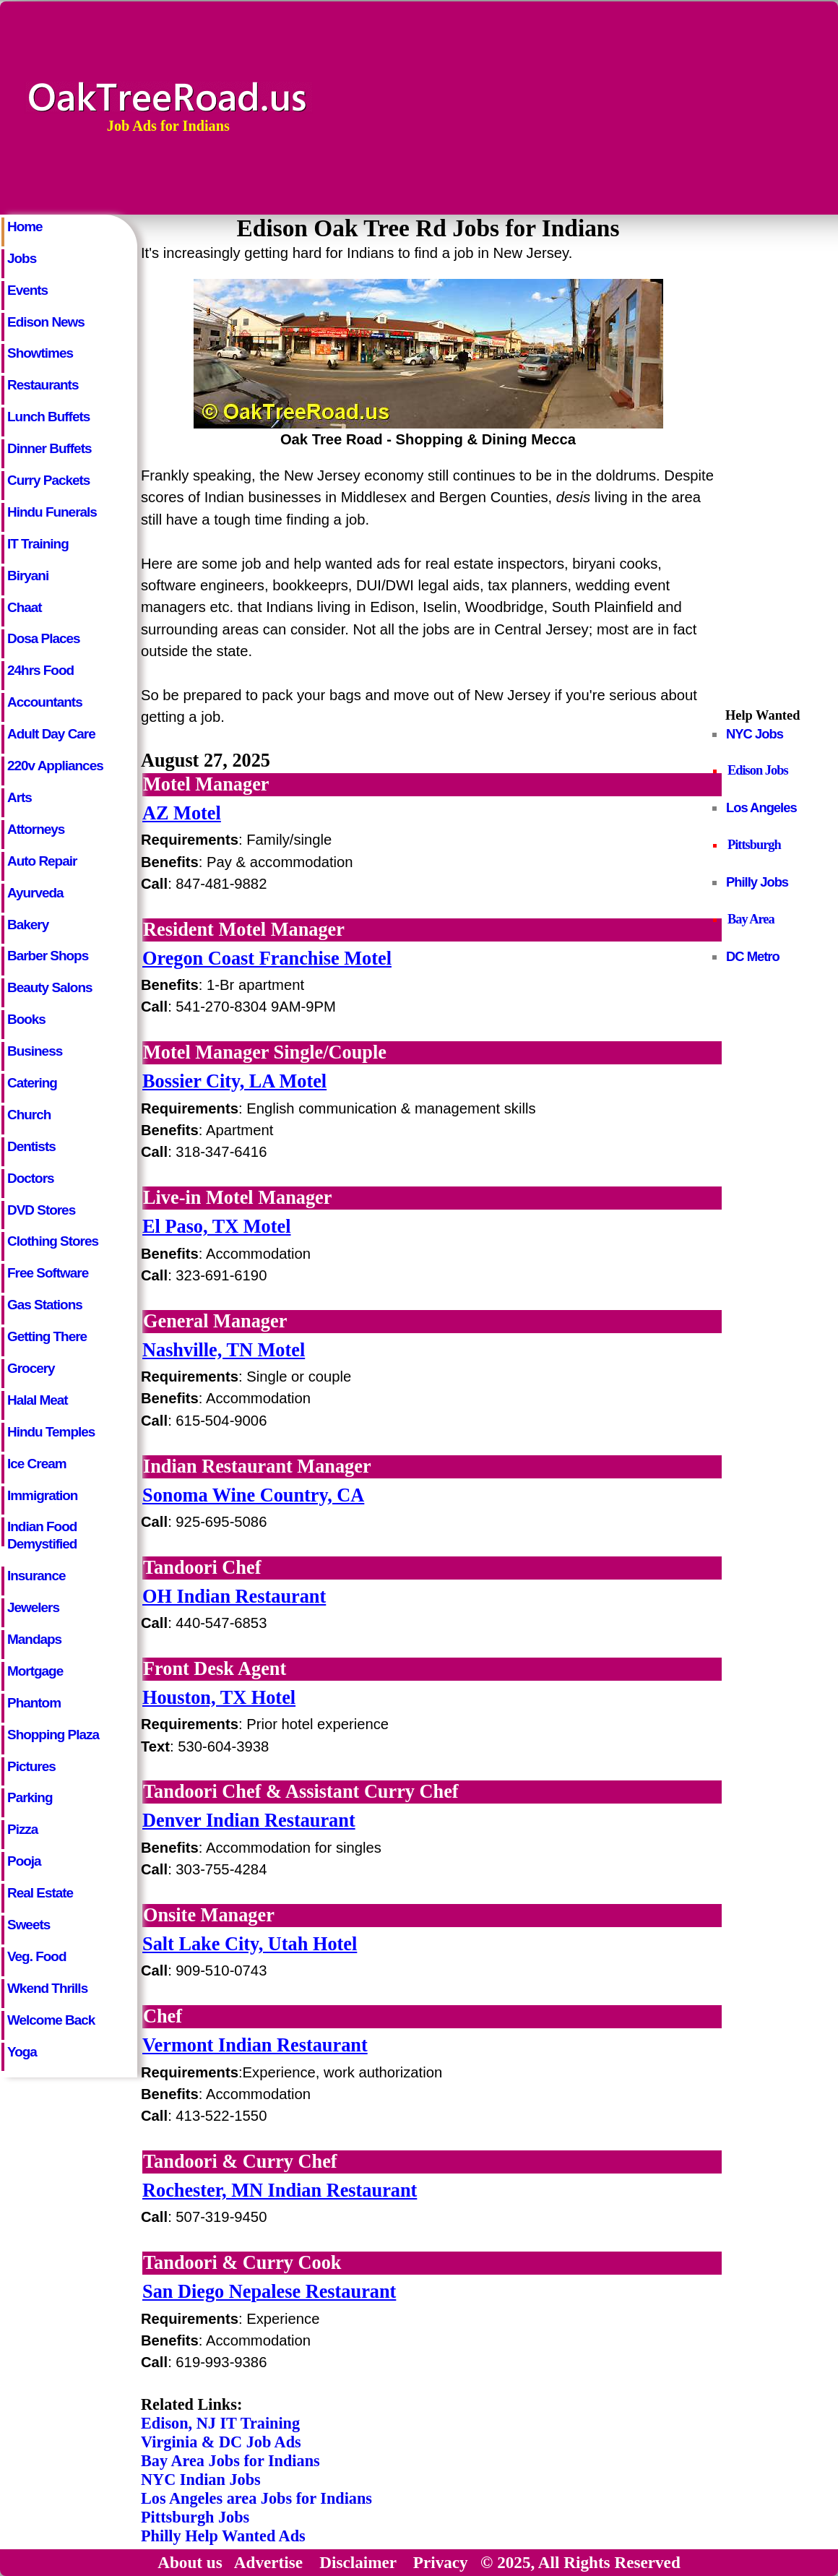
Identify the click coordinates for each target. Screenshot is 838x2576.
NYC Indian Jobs (201, 2480)
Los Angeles (761, 807)
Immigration (42, 1495)
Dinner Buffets (49, 448)
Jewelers (33, 1607)
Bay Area (750, 919)
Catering (32, 1082)
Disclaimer (357, 2562)
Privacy (440, 2562)
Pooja (24, 1861)
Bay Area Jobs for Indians (230, 2461)
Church (29, 1114)
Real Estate (40, 1892)
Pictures (31, 1766)
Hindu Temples (51, 1431)
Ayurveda (35, 892)
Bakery (27, 924)
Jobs (21, 258)
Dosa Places (43, 638)
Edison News (46, 321)
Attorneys (35, 829)
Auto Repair (42, 861)
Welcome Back (51, 2020)
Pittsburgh (754, 844)
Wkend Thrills (47, 1988)
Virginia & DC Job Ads (221, 2442)
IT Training (38, 543)
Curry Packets (48, 480)
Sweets (28, 1924)
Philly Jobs (757, 881)
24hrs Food (40, 670)
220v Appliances (55, 765)
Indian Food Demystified (42, 1532)
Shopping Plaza (53, 1734)
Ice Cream (36, 1463)
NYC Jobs (754, 733)
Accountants (44, 702)
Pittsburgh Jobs (195, 2517)
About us (190, 2562)
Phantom (34, 1702)
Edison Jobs (757, 770)
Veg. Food (36, 1956)
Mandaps (34, 1639)
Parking (29, 1797)
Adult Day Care (51, 733)
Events (27, 290)
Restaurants (42, 384)
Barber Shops (47, 955)
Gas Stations (44, 1304)
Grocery (31, 1368)
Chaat (24, 607)
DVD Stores (41, 1210)
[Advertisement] (713, 106)
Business (34, 1051)
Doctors (30, 1178)
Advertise (268, 2562)
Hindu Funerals (52, 512)
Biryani (27, 575)
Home (25, 226)
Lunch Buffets (48, 416)
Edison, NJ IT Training (220, 2423)
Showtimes (40, 353)
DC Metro (752, 956)
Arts (19, 797)
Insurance (36, 1575)
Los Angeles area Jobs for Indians (256, 2498)
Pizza (22, 1829)
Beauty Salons (49, 987)
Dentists (31, 1146)
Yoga (22, 2051)
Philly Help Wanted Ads (223, 2536)
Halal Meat (37, 1400)
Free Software (47, 1272)
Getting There (47, 1336)
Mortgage (35, 1671)
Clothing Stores (52, 1241)
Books (26, 1019)
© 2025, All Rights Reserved (580, 2562)
